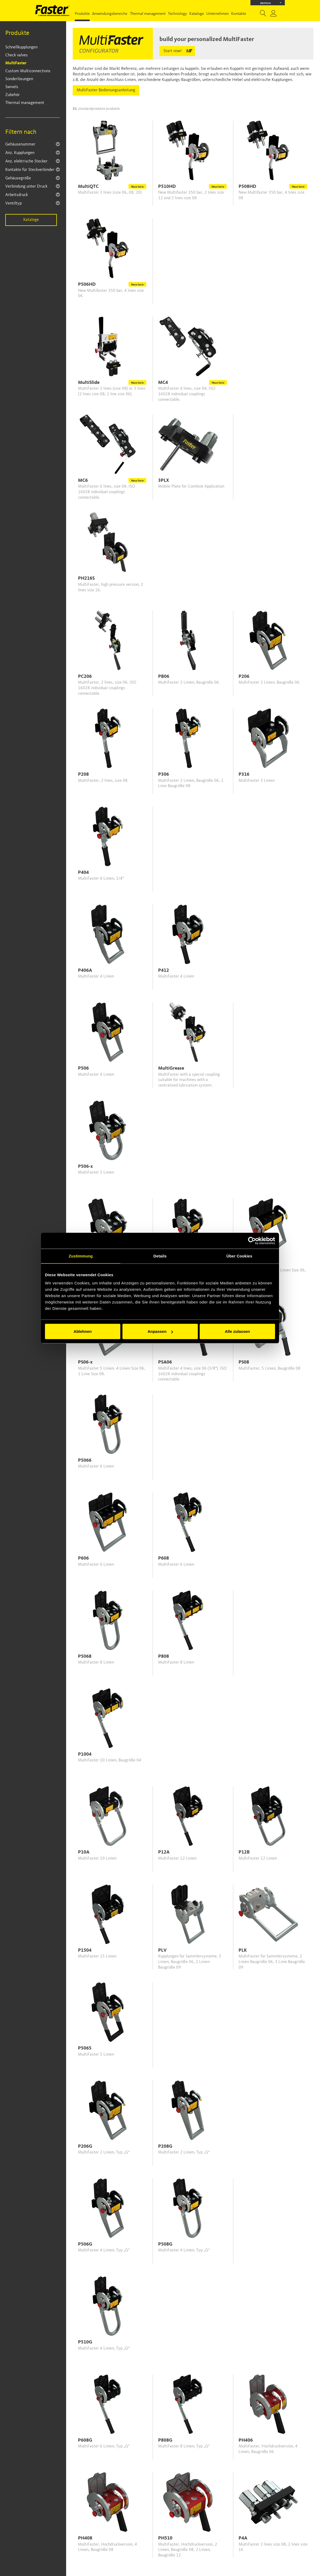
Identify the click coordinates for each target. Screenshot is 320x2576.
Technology (177, 14)
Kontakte (238, 14)
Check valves (16, 55)
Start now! (172, 51)
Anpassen (160, 1331)
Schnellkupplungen (21, 47)
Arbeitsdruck (16, 195)
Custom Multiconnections (28, 71)
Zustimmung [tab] (81, 1255)
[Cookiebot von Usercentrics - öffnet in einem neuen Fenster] (252, 1240)
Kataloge (196, 14)
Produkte (82, 14)
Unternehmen (217, 14)
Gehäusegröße (18, 178)
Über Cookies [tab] (239, 1255)
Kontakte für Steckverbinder (29, 170)
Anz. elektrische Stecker (26, 161)
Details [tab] (160, 1255)
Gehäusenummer (20, 144)
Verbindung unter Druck (26, 186)
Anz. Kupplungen (19, 153)
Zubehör (12, 95)
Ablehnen (83, 1331)
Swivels (11, 87)
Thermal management (148, 14)
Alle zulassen (237, 1331)
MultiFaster (15, 63)
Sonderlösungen (19, 79)
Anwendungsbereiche (109, 14)
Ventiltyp (13, 203)
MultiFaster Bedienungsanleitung (106, 90)
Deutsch (270, 2)
